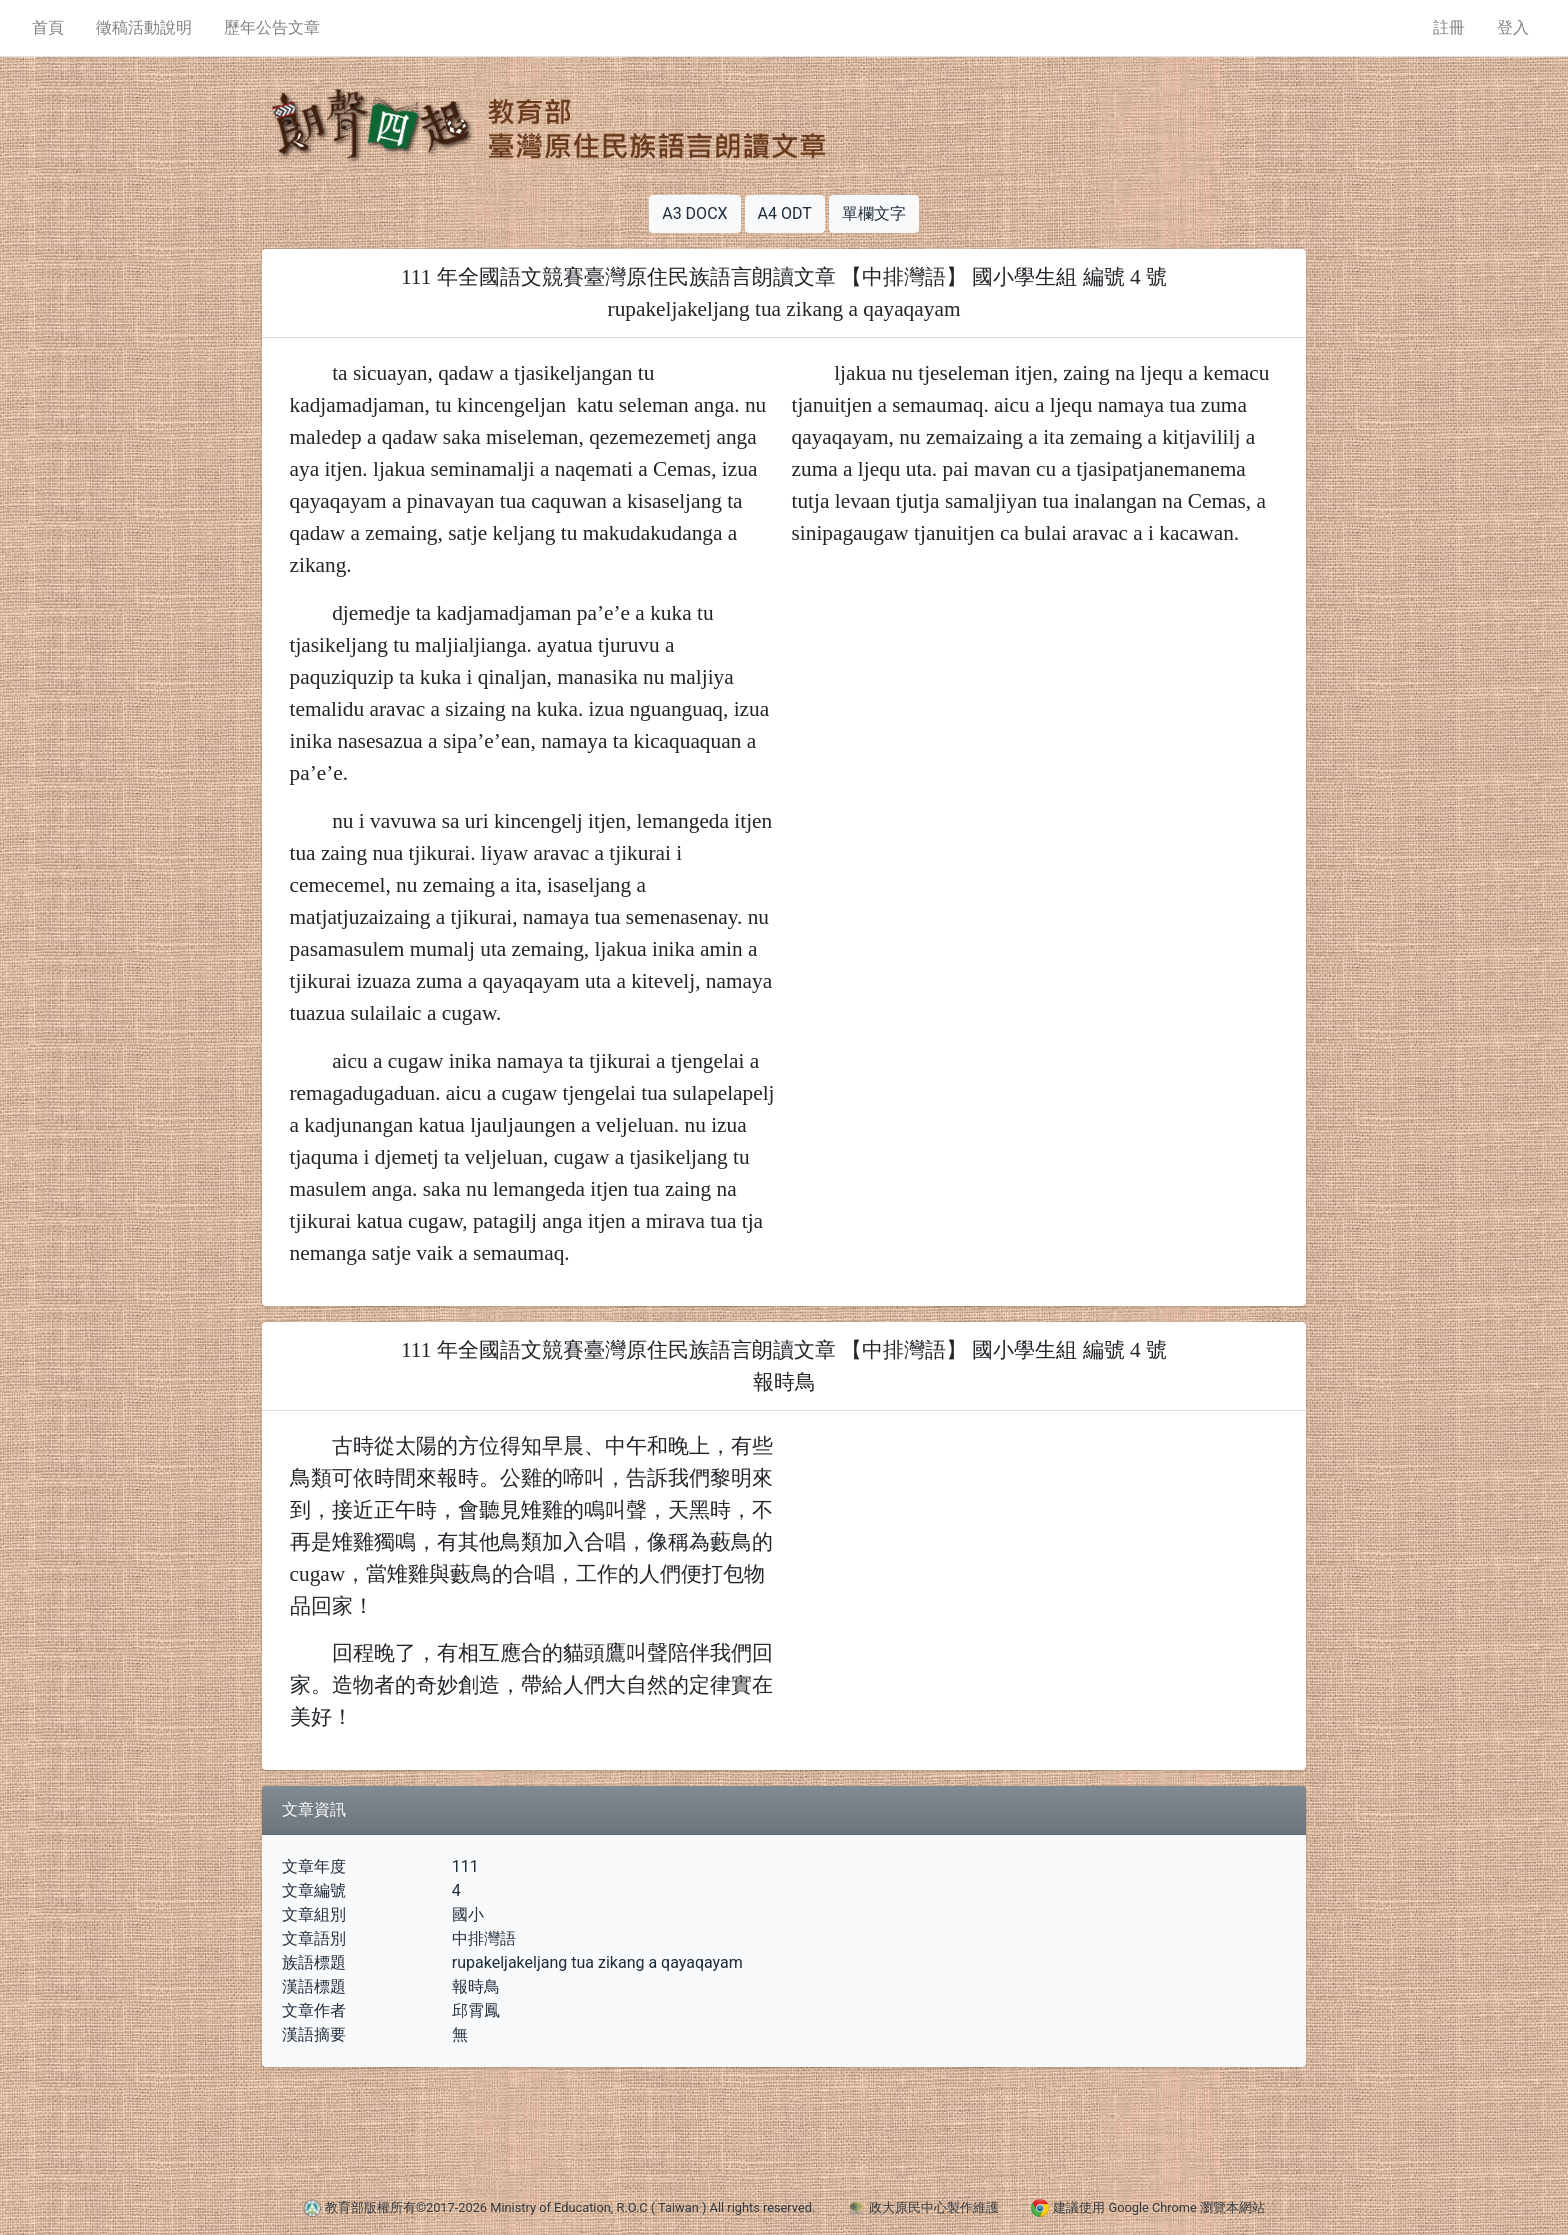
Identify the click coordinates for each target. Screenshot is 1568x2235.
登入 (1513, 27)
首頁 (48, 27)
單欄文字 (874, 213)
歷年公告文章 (272, 27)
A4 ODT (785, 213)
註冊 (1449, 27)
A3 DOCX (694, 213)
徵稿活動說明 (144, 27)
